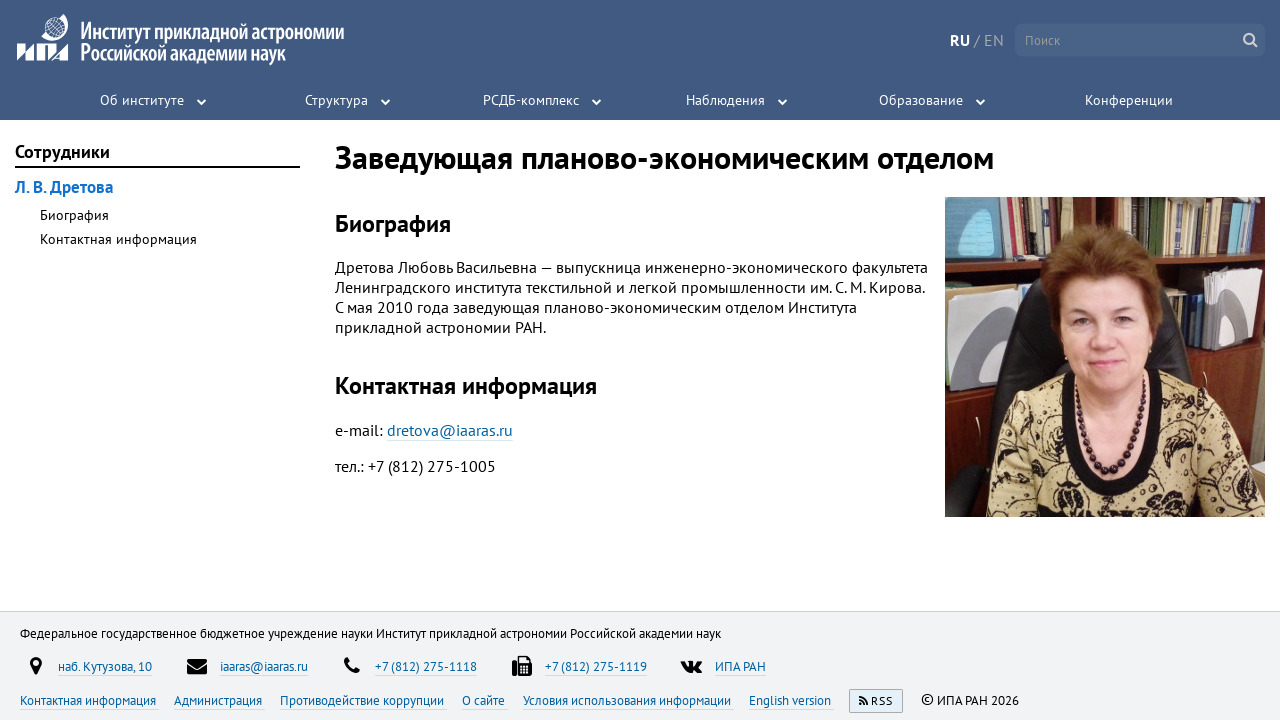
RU (960, 40)
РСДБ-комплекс (531, 100)
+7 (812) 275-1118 (426, 666)
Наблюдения (725, 100)
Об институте (142, 100)
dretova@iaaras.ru (450, 430)
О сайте (485, 700)
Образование (921, 100)
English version (791, 700)
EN (994, 40)
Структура (336, 100)
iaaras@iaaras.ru (264, 666)
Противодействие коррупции (363, 700)
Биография (74, 215)
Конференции (1129, 100)
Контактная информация (118, 239)
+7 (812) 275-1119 (596, 666)
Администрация (219, 700)
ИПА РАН (740, 666)
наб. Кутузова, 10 (105, 666)
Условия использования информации (628, 700)
